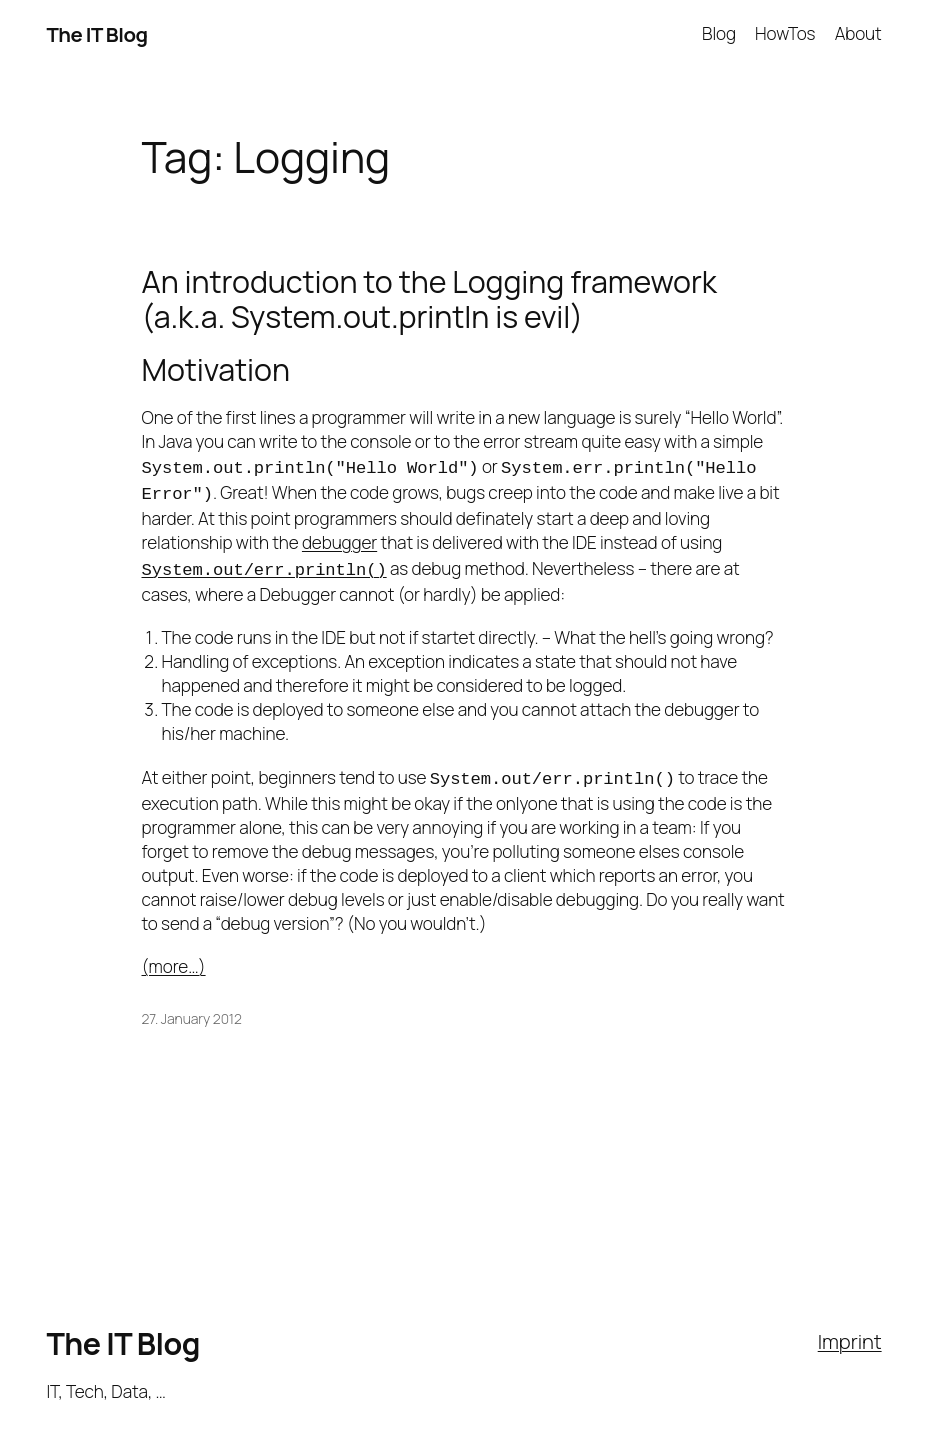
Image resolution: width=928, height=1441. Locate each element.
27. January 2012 (192, 1008)
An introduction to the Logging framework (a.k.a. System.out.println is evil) (429, 299)
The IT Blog (96, 34)
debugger (339, 538)
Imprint (850, 1331)
